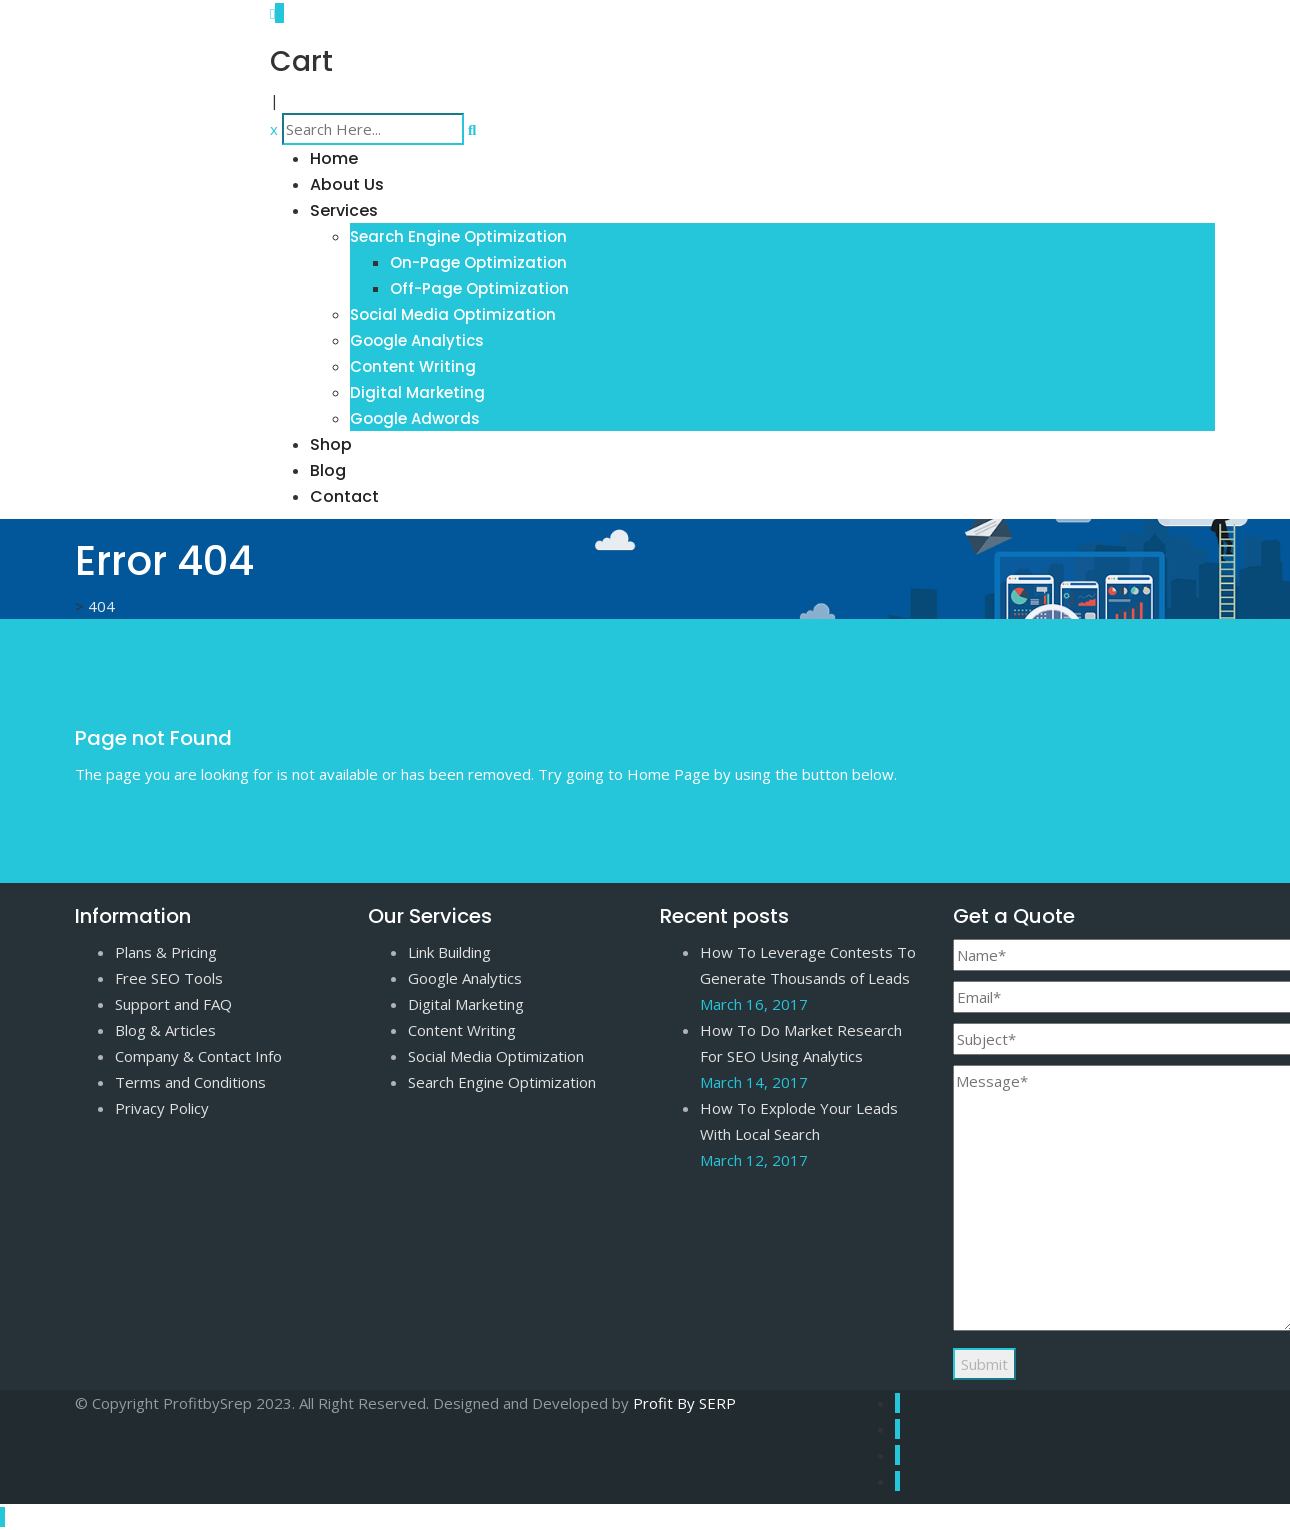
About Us (347, 184)
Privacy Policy (162, 1108)
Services (344, 210)
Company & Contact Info (198, 1056)
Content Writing (413, 366)
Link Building (449, 952)
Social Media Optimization (453, 314)
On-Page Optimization (478, 262)
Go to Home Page (138, 810)
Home (334, 158)
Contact (344, 496)
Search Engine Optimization (458, 236)
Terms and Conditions (190, 1082)
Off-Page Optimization (479, 288)
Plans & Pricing (166, 952)
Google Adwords (415, 418)
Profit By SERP (684, 1403)
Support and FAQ (173, 1004)
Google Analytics (417, 340)
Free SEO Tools (169, 978)
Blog (328, 470)
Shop (331, 444)
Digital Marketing (417, 392)
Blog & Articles (165, 1030)
